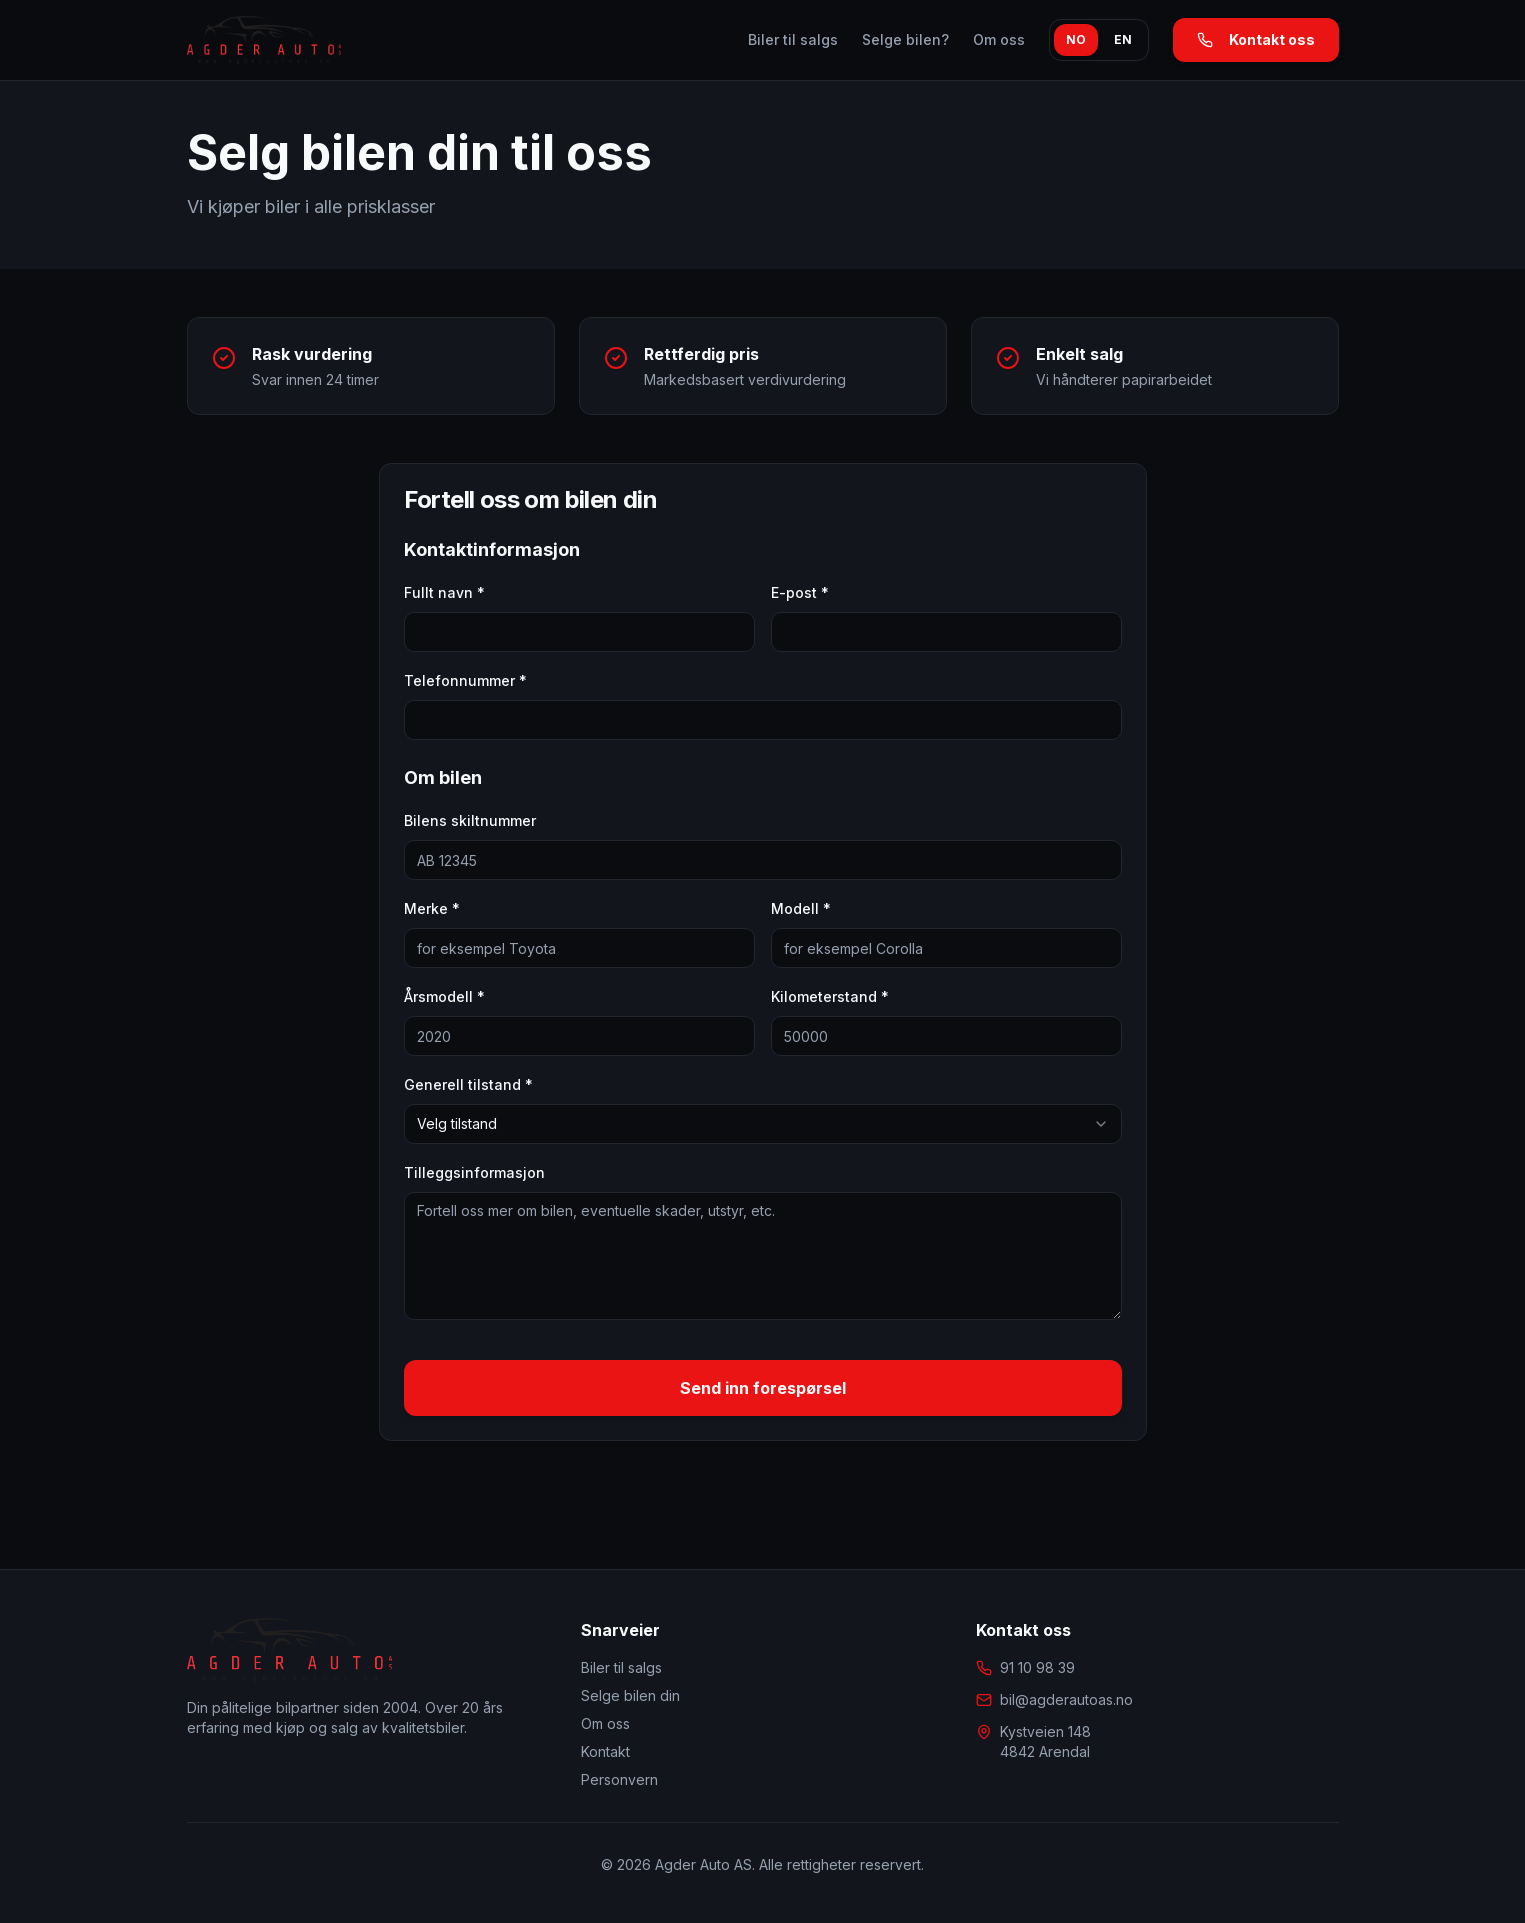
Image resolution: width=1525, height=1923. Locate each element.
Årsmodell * (444, 996)
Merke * (432, 908)
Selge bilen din (630, 1695)
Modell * (801, 908)
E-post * (800, 592)
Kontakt (605, 1751)
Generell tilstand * (468, 1084)
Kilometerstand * (830, 996)
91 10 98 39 (1037, 1667)
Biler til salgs (793, 39)
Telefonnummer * (465, 680)
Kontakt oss (1256, 39)
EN (1123, 39)
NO (1076, 39)
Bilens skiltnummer (470, 820)
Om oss (999, 39)
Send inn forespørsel (763, 1388)
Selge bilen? (905, 39)
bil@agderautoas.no (1066, 1699)
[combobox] (763, 1124)
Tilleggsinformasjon (474, 1172)
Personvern (619, 1779)
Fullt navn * (444, 592)
